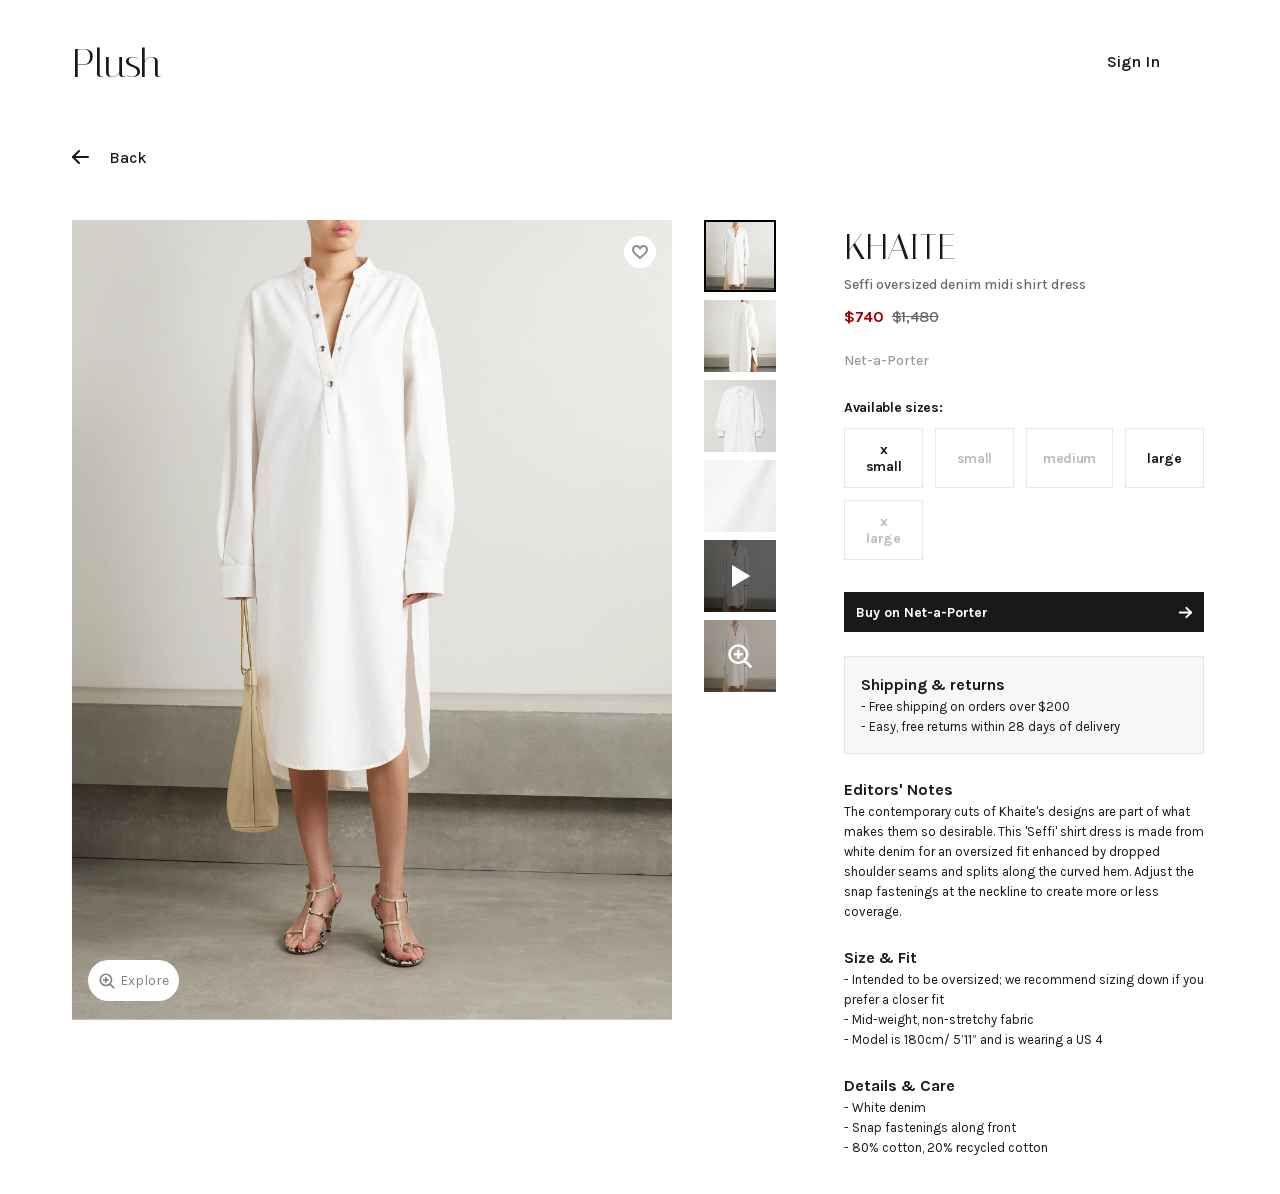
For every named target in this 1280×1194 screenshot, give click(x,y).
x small (884, 458)
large (1164, 458)
